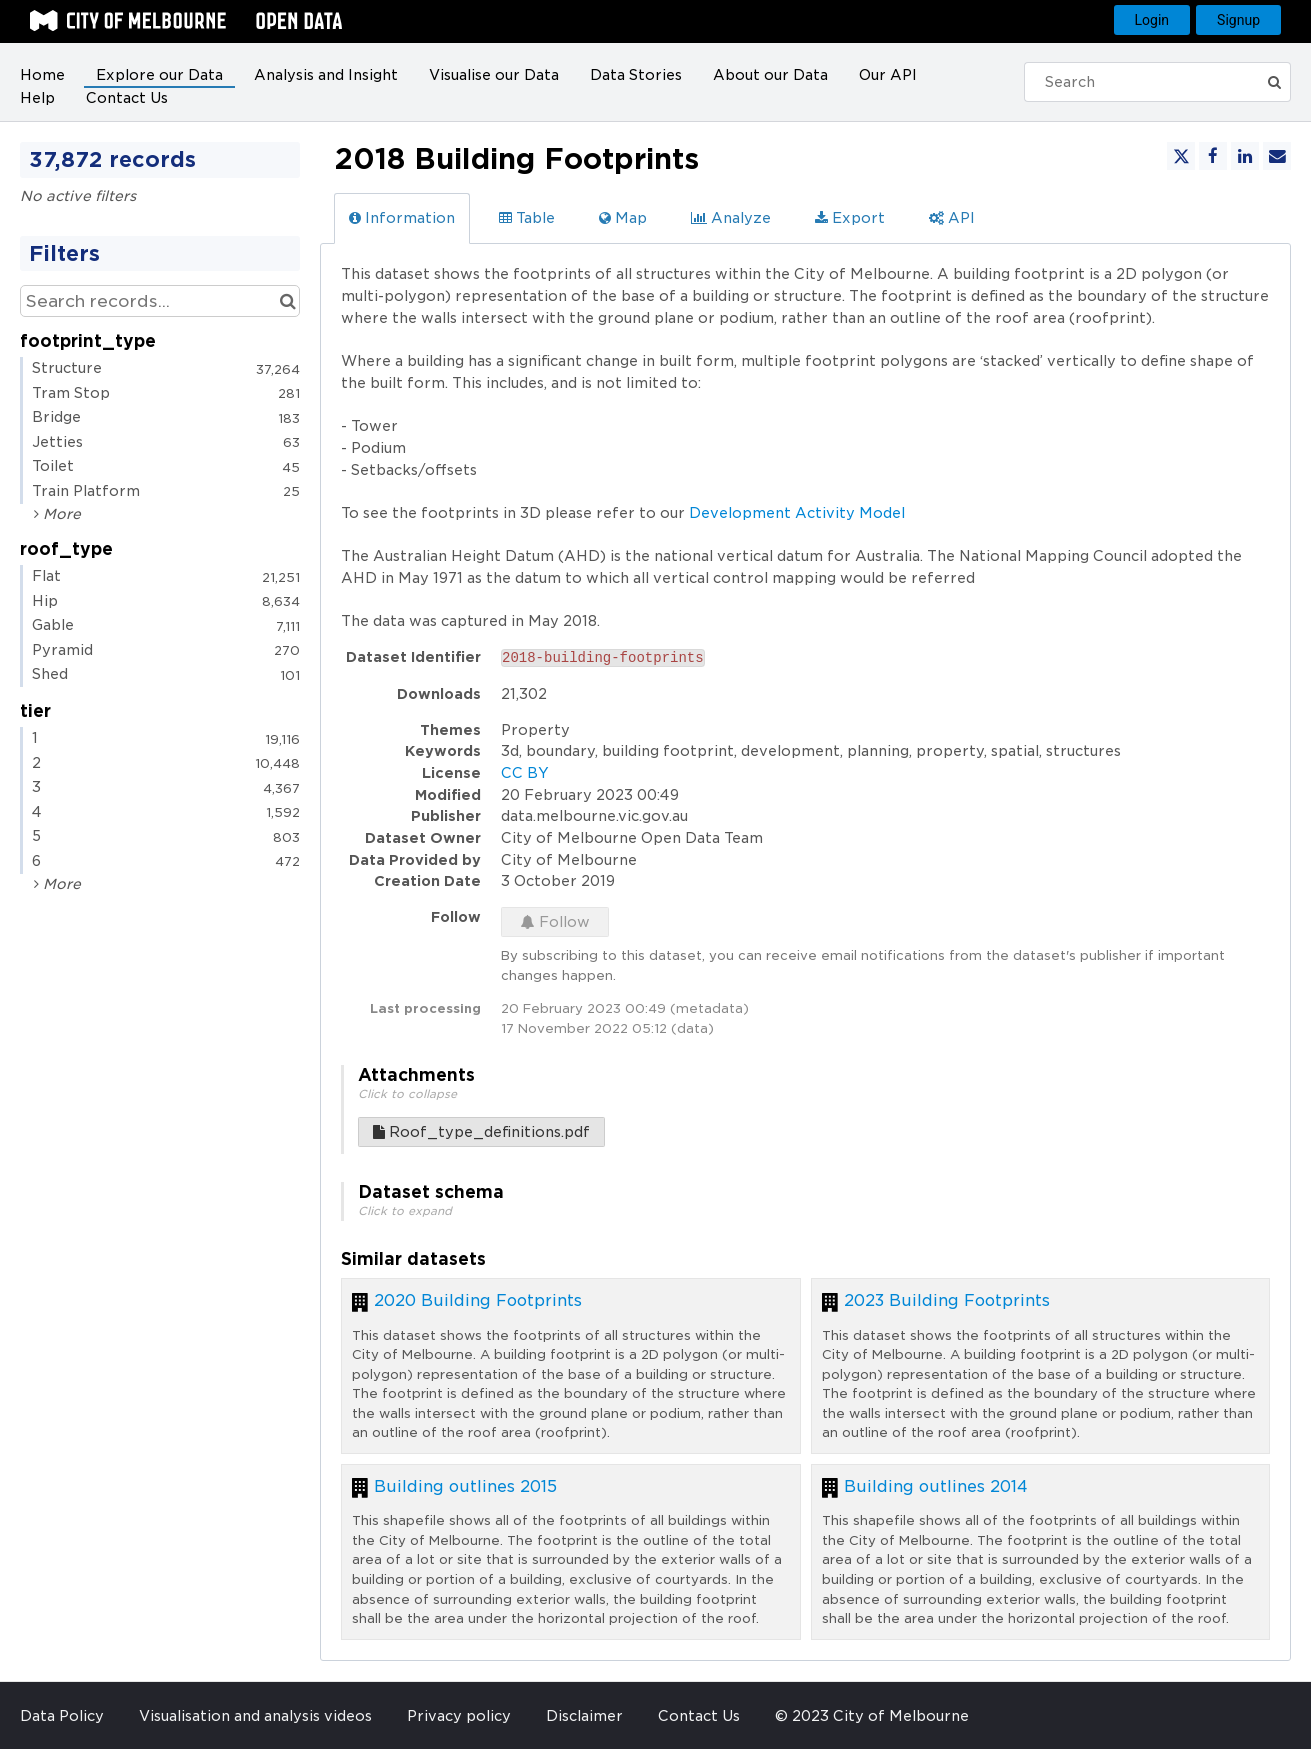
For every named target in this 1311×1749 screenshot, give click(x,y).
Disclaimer (584, 1716)
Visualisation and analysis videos (255, 1716)
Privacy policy (459, 1716)
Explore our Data (159, 75)
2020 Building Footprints (478, 1300)
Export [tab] (850, 218)
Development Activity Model (797, 513)
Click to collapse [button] (407, 1094)
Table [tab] (527, 218)
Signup (1238, 20)
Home (42, 75)
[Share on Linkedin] (1245, 156)
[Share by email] (1277, 156)
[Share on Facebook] (1213, 156)
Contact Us (127, 98)
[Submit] (1276, 82)
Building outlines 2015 (465, 1486)
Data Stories (636, 75)
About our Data (770, 75)
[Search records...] (160, 301)
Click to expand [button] (405, 1211)
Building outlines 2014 (936, 1486)
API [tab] (952, 218)
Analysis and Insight (326, 75)
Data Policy (62, 1716)
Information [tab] (402, 218)
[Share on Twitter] (1181, 156)
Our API (888, 75)
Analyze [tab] (731, 218)
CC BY (525, 773)
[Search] (1148, 82)
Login (1152, 20)
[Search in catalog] (287, 301)
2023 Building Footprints (947, 1300)
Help (37, 98)
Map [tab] (623, 218)
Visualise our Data (494, 75)
